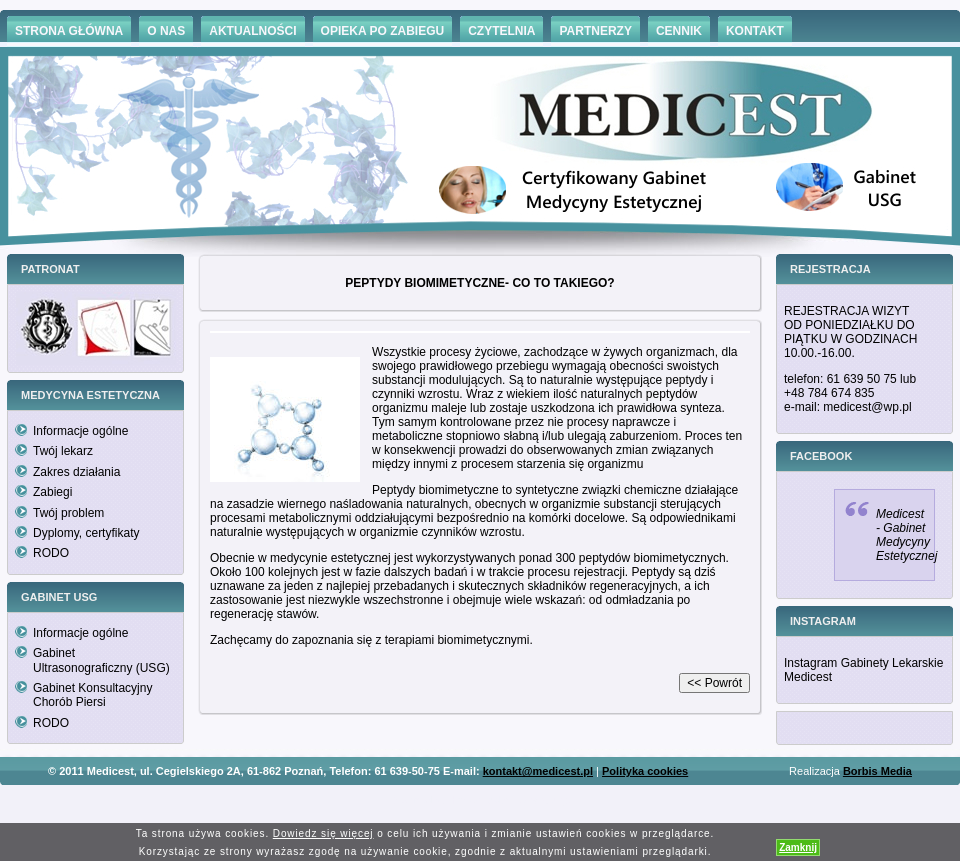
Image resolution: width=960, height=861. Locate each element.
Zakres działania (76, 472)
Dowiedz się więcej (323, 833)
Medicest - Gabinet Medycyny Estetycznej (906, 535)
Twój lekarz (63, 451)
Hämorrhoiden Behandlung (508, 800)
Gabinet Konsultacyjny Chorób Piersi (92, 695)
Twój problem (68, 513)
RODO (51, 553)
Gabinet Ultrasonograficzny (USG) (101, 660)
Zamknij (798, 847)
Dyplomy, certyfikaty (86, 533)
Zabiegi (52, 492)
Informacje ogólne (80, 431)
